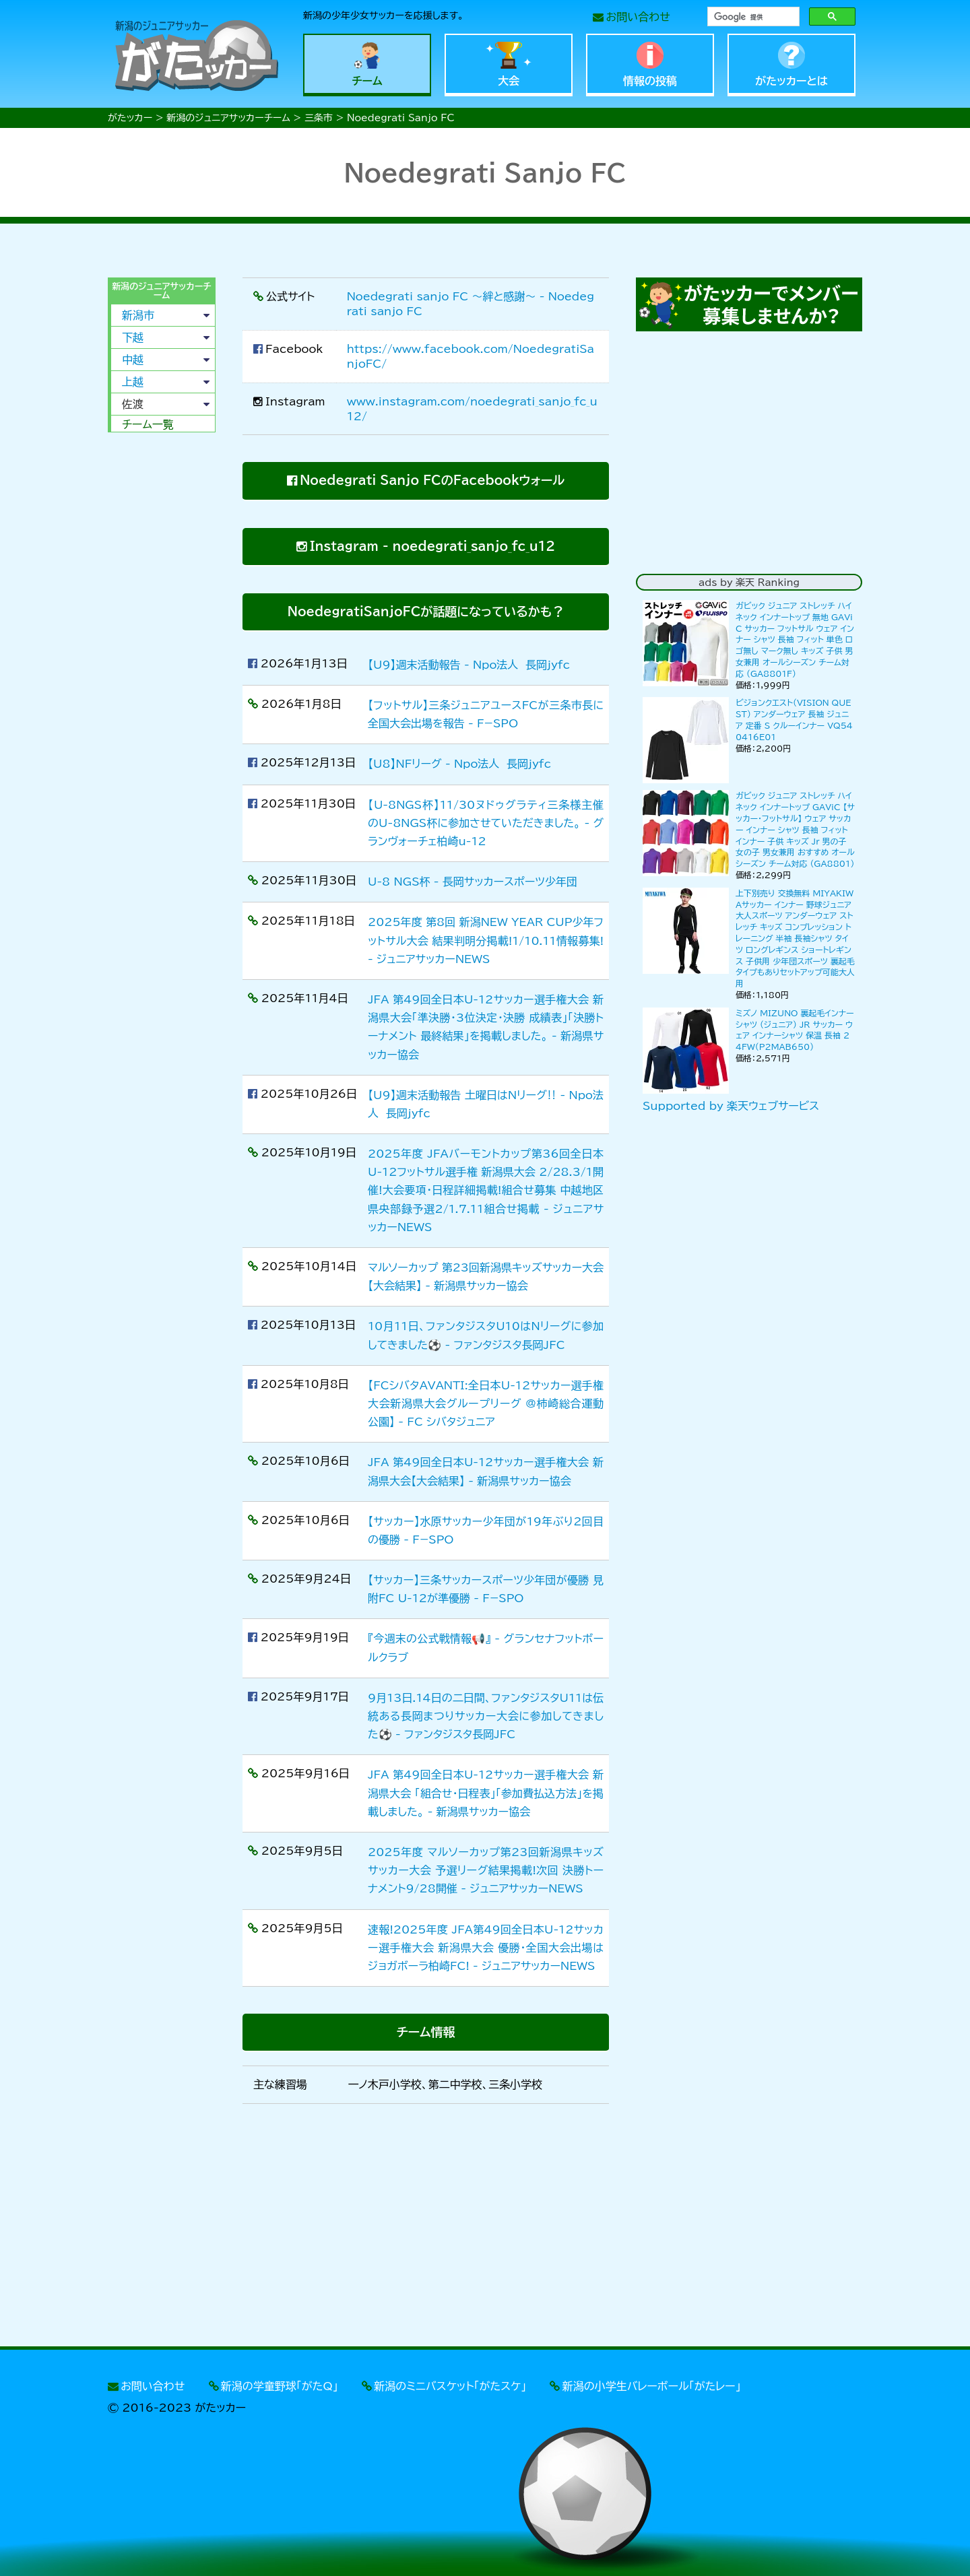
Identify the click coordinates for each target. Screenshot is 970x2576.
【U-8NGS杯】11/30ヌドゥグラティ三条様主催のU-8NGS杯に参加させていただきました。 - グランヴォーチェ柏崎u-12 (486, 823)
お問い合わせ (638, 16)
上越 (132, 381)
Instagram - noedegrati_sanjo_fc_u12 (432, 546)
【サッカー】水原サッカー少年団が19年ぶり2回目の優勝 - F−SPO (486, 1530)
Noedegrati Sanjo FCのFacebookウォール (432, 480)
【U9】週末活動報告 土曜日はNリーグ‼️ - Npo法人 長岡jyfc (486, 1104)
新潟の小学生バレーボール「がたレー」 (651, 2386)
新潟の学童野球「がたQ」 (279, 2386)
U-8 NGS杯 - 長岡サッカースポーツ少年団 (472, 881)
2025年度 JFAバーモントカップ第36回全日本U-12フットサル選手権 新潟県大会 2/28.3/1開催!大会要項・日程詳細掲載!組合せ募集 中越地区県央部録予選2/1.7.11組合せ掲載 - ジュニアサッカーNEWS (486, 1190)
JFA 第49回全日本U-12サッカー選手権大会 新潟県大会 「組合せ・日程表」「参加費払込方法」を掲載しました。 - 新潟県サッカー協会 (486, 1792)
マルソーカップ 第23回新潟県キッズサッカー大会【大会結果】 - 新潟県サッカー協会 (486, 1276)
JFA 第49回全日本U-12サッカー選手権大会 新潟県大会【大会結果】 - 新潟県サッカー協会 (486, 1471)
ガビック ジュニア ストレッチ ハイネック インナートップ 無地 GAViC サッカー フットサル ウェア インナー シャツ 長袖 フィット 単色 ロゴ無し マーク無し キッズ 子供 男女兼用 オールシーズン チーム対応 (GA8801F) (795, 639)
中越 (132, 359)
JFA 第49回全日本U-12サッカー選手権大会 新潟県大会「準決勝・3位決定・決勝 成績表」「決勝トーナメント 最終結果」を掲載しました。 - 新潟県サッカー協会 (486, 1027)
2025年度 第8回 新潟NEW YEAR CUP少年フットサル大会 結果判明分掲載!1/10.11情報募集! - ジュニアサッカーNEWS (486, 940)
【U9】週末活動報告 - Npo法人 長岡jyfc (469, 664)
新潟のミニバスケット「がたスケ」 (450, 2386)
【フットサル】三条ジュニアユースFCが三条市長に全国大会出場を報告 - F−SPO (486, 714)
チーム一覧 (148, 424)
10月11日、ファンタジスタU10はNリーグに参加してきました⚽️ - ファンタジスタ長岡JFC (486, 1335)
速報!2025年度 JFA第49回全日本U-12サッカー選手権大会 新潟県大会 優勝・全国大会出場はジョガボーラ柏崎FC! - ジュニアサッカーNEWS (486, 1947)
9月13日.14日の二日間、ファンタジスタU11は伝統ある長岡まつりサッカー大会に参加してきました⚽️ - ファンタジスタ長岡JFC (486, 1716)
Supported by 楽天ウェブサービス (731, 1105)
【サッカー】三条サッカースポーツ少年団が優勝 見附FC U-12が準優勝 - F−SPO (486, 1589)
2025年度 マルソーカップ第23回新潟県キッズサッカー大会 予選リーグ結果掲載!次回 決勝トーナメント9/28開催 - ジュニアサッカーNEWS (486, 1870)
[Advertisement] (162, 648)
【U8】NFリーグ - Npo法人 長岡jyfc (459, 763)
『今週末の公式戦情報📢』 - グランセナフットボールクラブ (486, 1647)
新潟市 (138, 315)
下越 (132, 337)
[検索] (752, 17)
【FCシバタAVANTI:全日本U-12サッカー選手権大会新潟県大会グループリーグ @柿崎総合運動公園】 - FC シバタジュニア (486, 1403)
